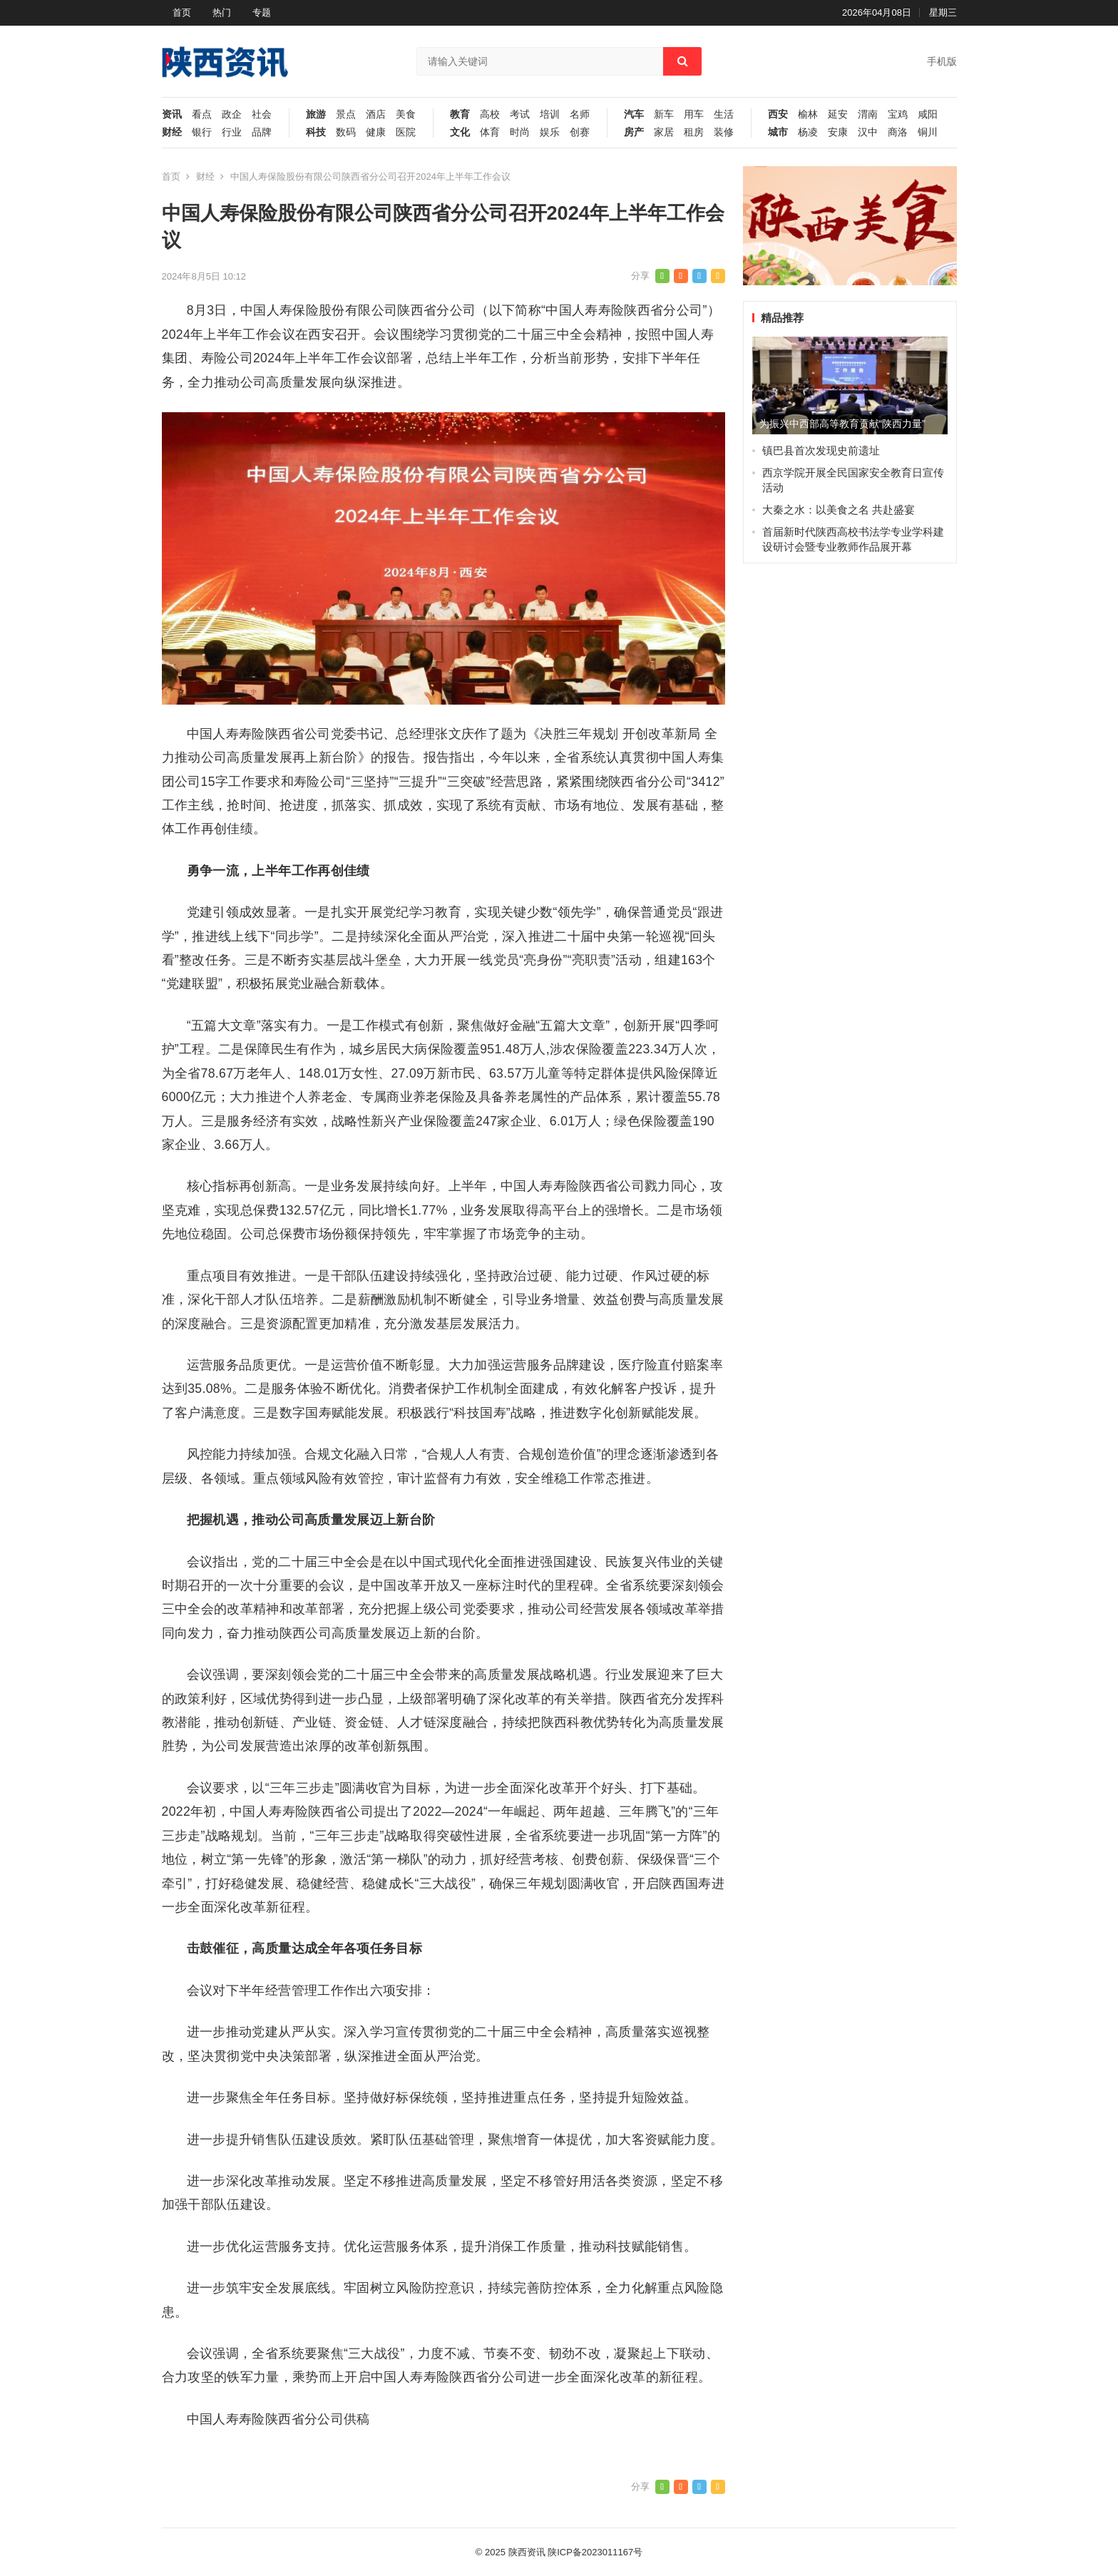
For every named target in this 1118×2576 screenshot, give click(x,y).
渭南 (868, 114)
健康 (376, 132)
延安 (838, 114)
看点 (202, 114)
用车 (694, 114)
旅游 (316, 114)
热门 (221, 12)
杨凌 (808, 132)
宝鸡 (898, 114)
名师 (580, 114)
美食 (406, 114)
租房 (694, 132)
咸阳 (928, 114)
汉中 (868, 132)
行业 (232, 132)
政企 (232, 114)
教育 (460, 114)
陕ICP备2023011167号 (595, 2552)
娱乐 (550, 132)
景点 (346, 114)
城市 (778, 132)
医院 (406, 132)
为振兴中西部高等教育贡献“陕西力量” (842, 423)
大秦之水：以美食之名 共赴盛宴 (838, 510)
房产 (634, 132)
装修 (724, 132)
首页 (182, 12)
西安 (778, 114)
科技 (316, 132)
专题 (261, 12)
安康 (838, 132)
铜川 (928, 132)
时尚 (520, 132)
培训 (550, 114)
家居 (664, 132)
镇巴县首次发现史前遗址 (821, 450)
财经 (172, 132)
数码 (346, 132)
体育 (490, 132)
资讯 (172, 114)
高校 (490, 114)
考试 (520, 114)
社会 (262, 114)
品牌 (262, 132)
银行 (202, 132)
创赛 (580, 132)
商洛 (898, 132)
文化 (460, 132)
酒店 (376, 114)
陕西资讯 (526, 2552)
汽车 (634, 114)
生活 (724, 114)
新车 (664, 114)
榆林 (808, 114)
